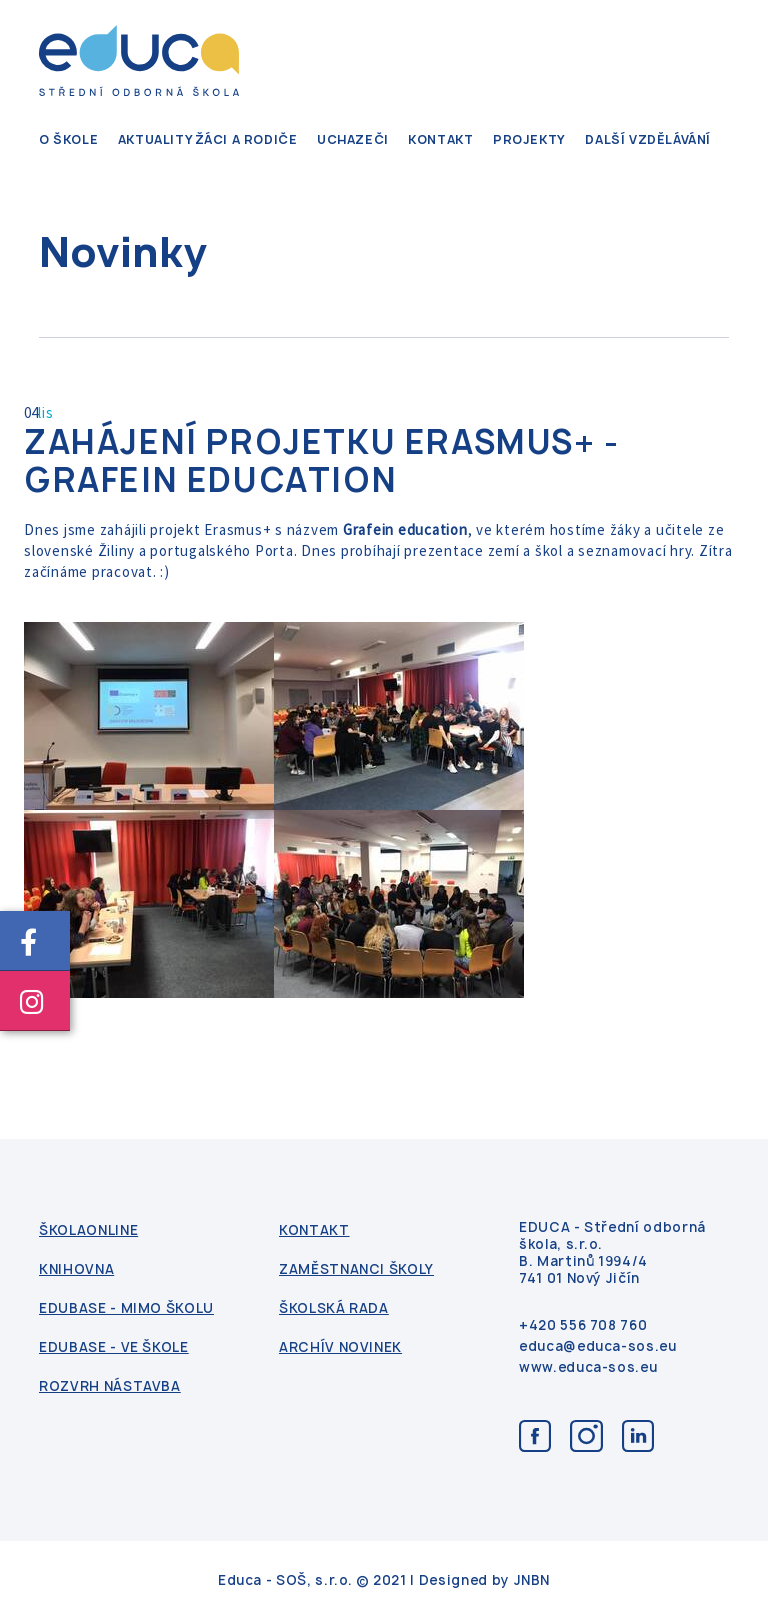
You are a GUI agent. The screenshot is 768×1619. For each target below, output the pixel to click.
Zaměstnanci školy (356, 1269)
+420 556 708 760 (583, 1325)
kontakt (440, 139)
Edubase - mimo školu (126, 1308)
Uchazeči (353, 139)
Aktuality (155, 139)
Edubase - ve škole (114, 1347)
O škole (68, 139)
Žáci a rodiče (246, 139)
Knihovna (76, 1269)
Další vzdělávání (648, 139)
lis (45, 412)
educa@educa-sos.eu (598, 1346)
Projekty (529, 139)
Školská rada (334, 1308)
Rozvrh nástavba (110, 1386)
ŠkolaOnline (88, 1230)
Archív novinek (340, 1347)
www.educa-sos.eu (588, 1367)
